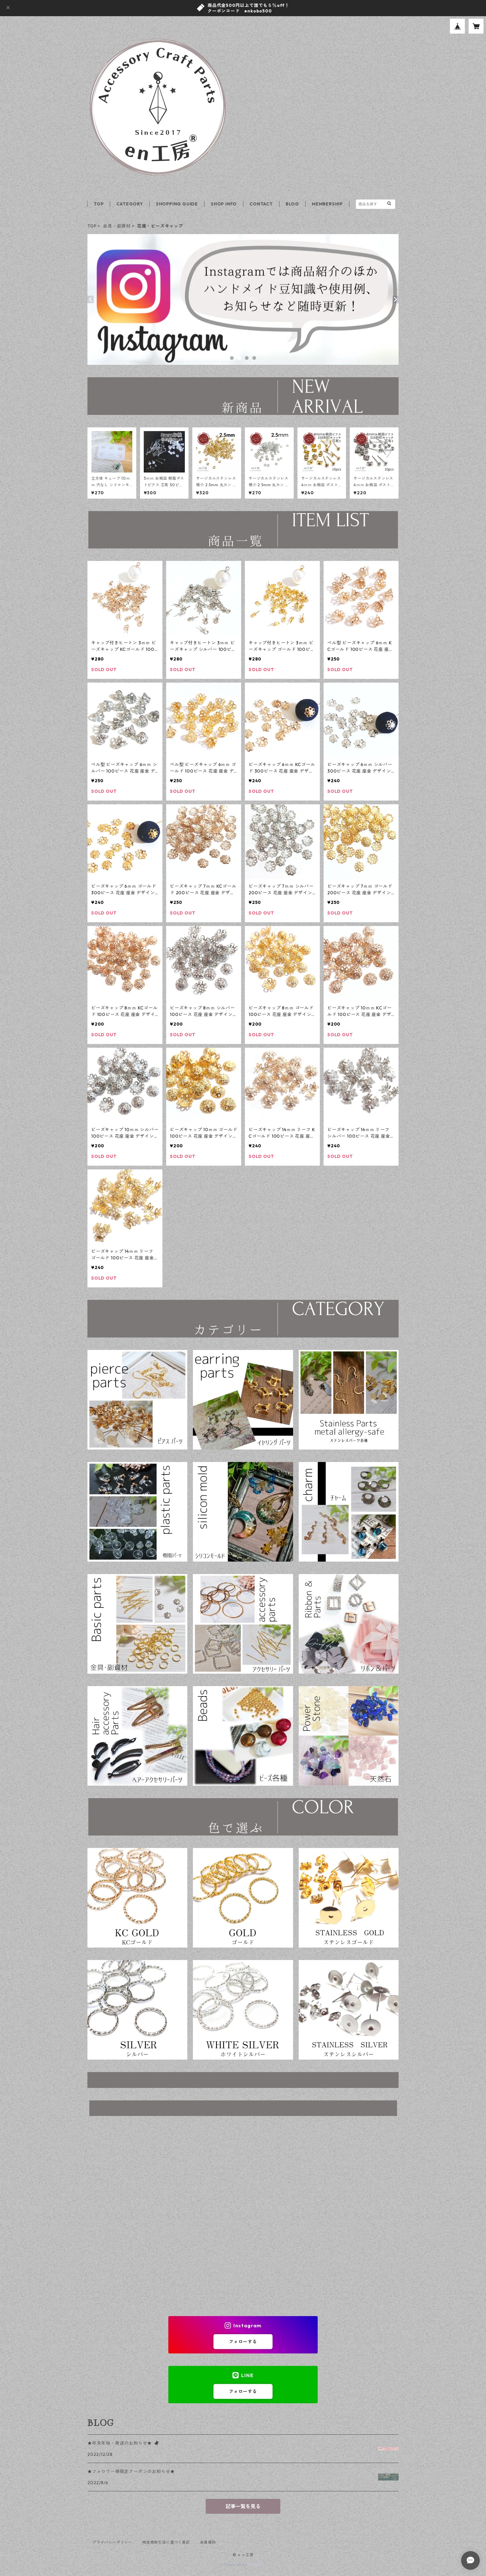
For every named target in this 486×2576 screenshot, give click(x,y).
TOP (99, 204)
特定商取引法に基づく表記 (166, 2542)
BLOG (292, 204)
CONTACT (261, 204)
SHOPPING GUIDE (177, 204)
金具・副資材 (117, 226)
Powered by (243, 2564)
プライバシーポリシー (112, 2542)
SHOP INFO (224, 204)
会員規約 (208, 2542)
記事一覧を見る (243, 2506)
